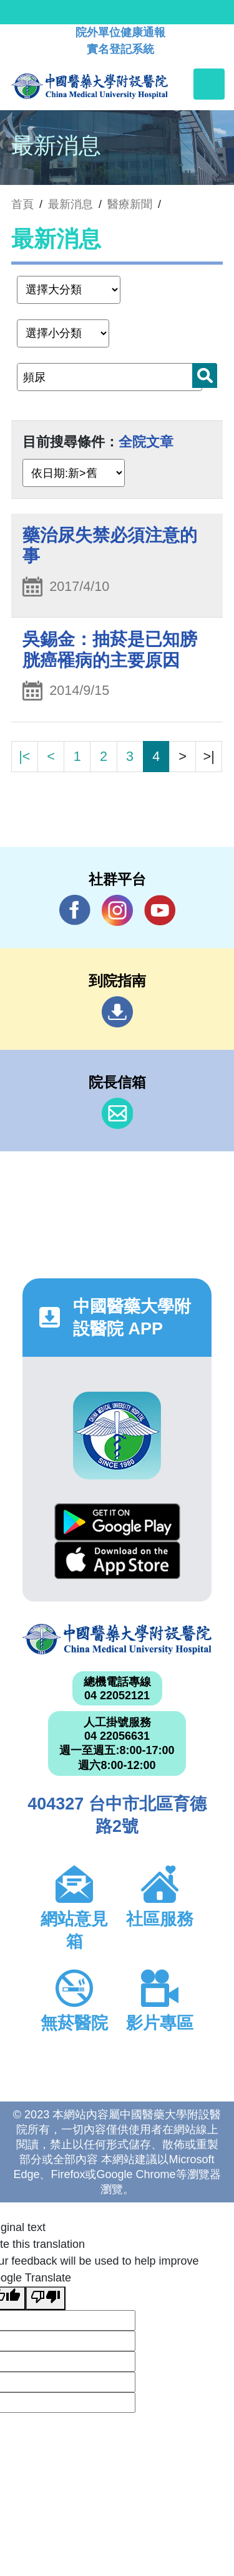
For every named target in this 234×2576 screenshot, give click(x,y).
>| (209, 756)
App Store (117, 1560)
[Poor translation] (46, 2298)
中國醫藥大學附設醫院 (117, 1639)
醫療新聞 (129, 204)
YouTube (159, 910)
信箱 (117, 1113)
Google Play (117, 1522)
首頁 (22, 204)
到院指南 (117, 1011)
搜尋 (204, 375)
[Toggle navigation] (209, 84)
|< (24, 756)
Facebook (74, 910)
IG (117, 910)
